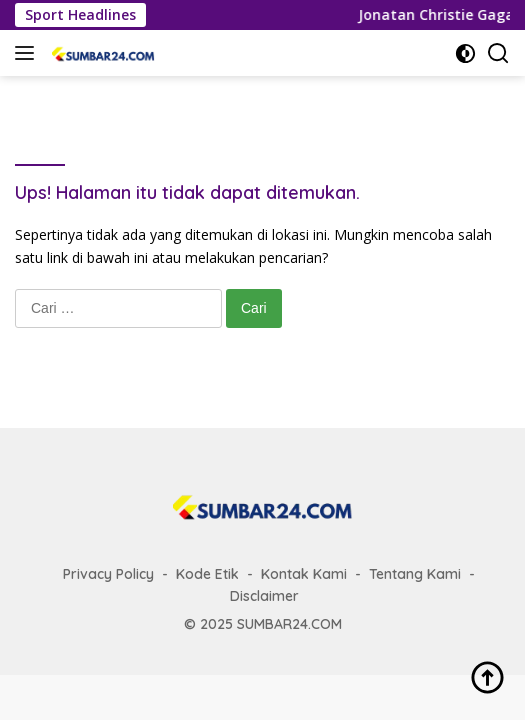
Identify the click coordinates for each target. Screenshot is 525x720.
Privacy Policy (108, 574)
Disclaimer (264, 596)
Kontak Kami (304, 574)
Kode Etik (207, 574)
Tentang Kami (415, 574)
